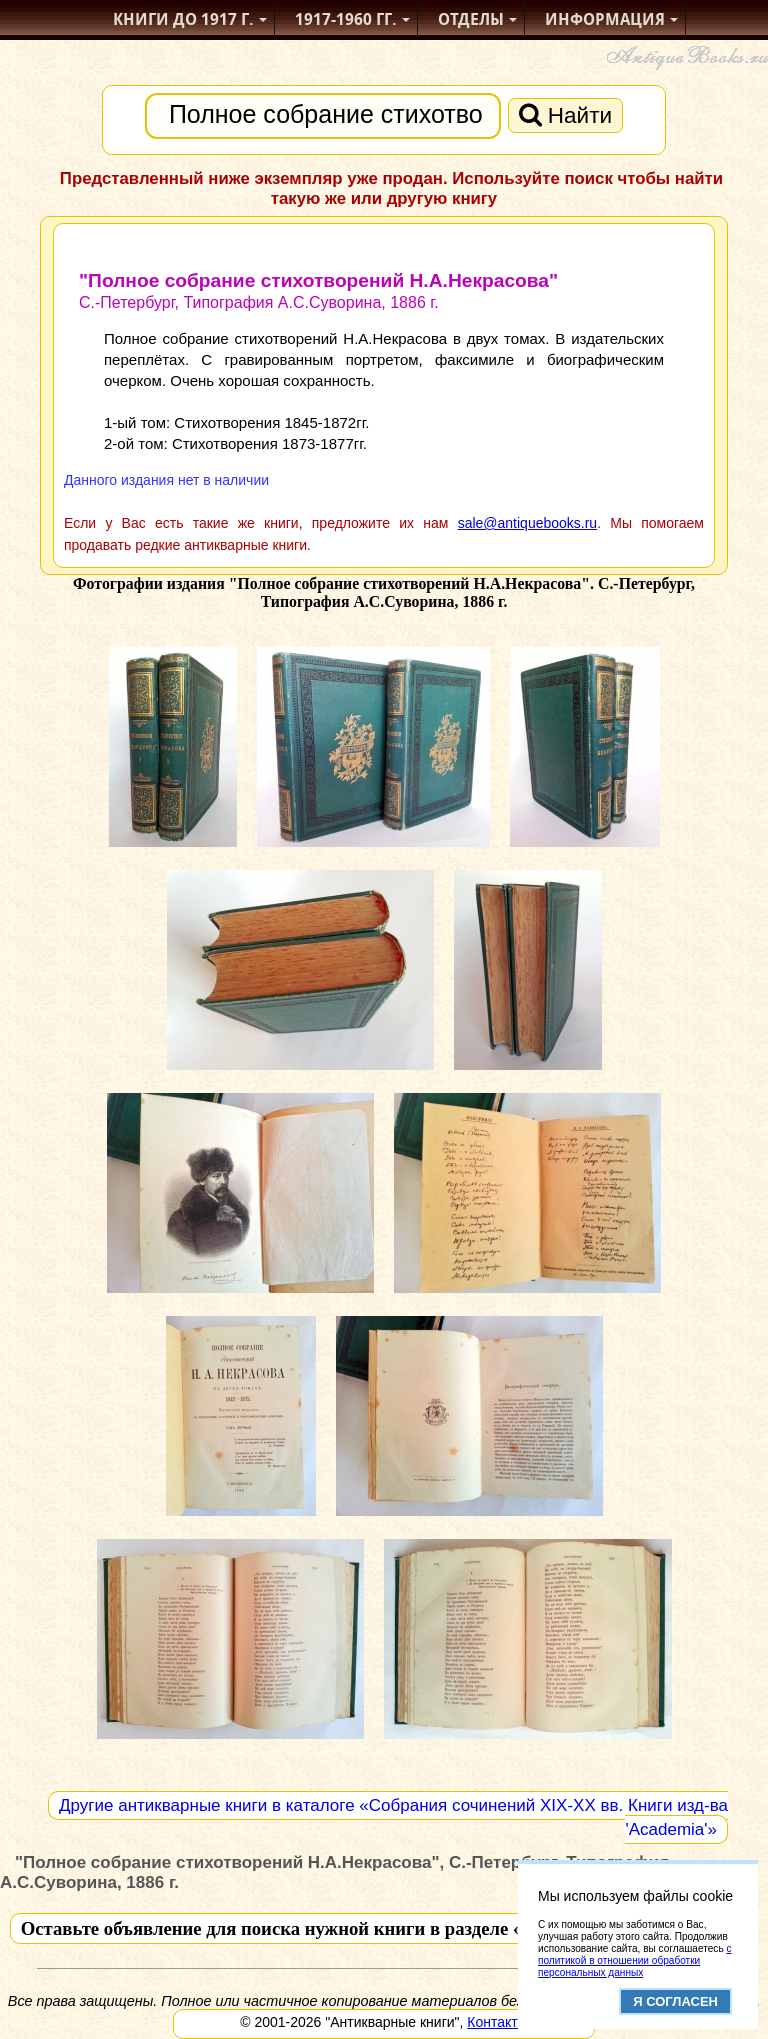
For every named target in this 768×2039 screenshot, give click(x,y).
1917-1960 (346, 19)
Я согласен (675, 2001)
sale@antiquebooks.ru (528, 523)
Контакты (497, 2022)
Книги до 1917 (183, 19)
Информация (605, 19)
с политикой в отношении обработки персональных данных (634, 1960)
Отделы (471, 19)
